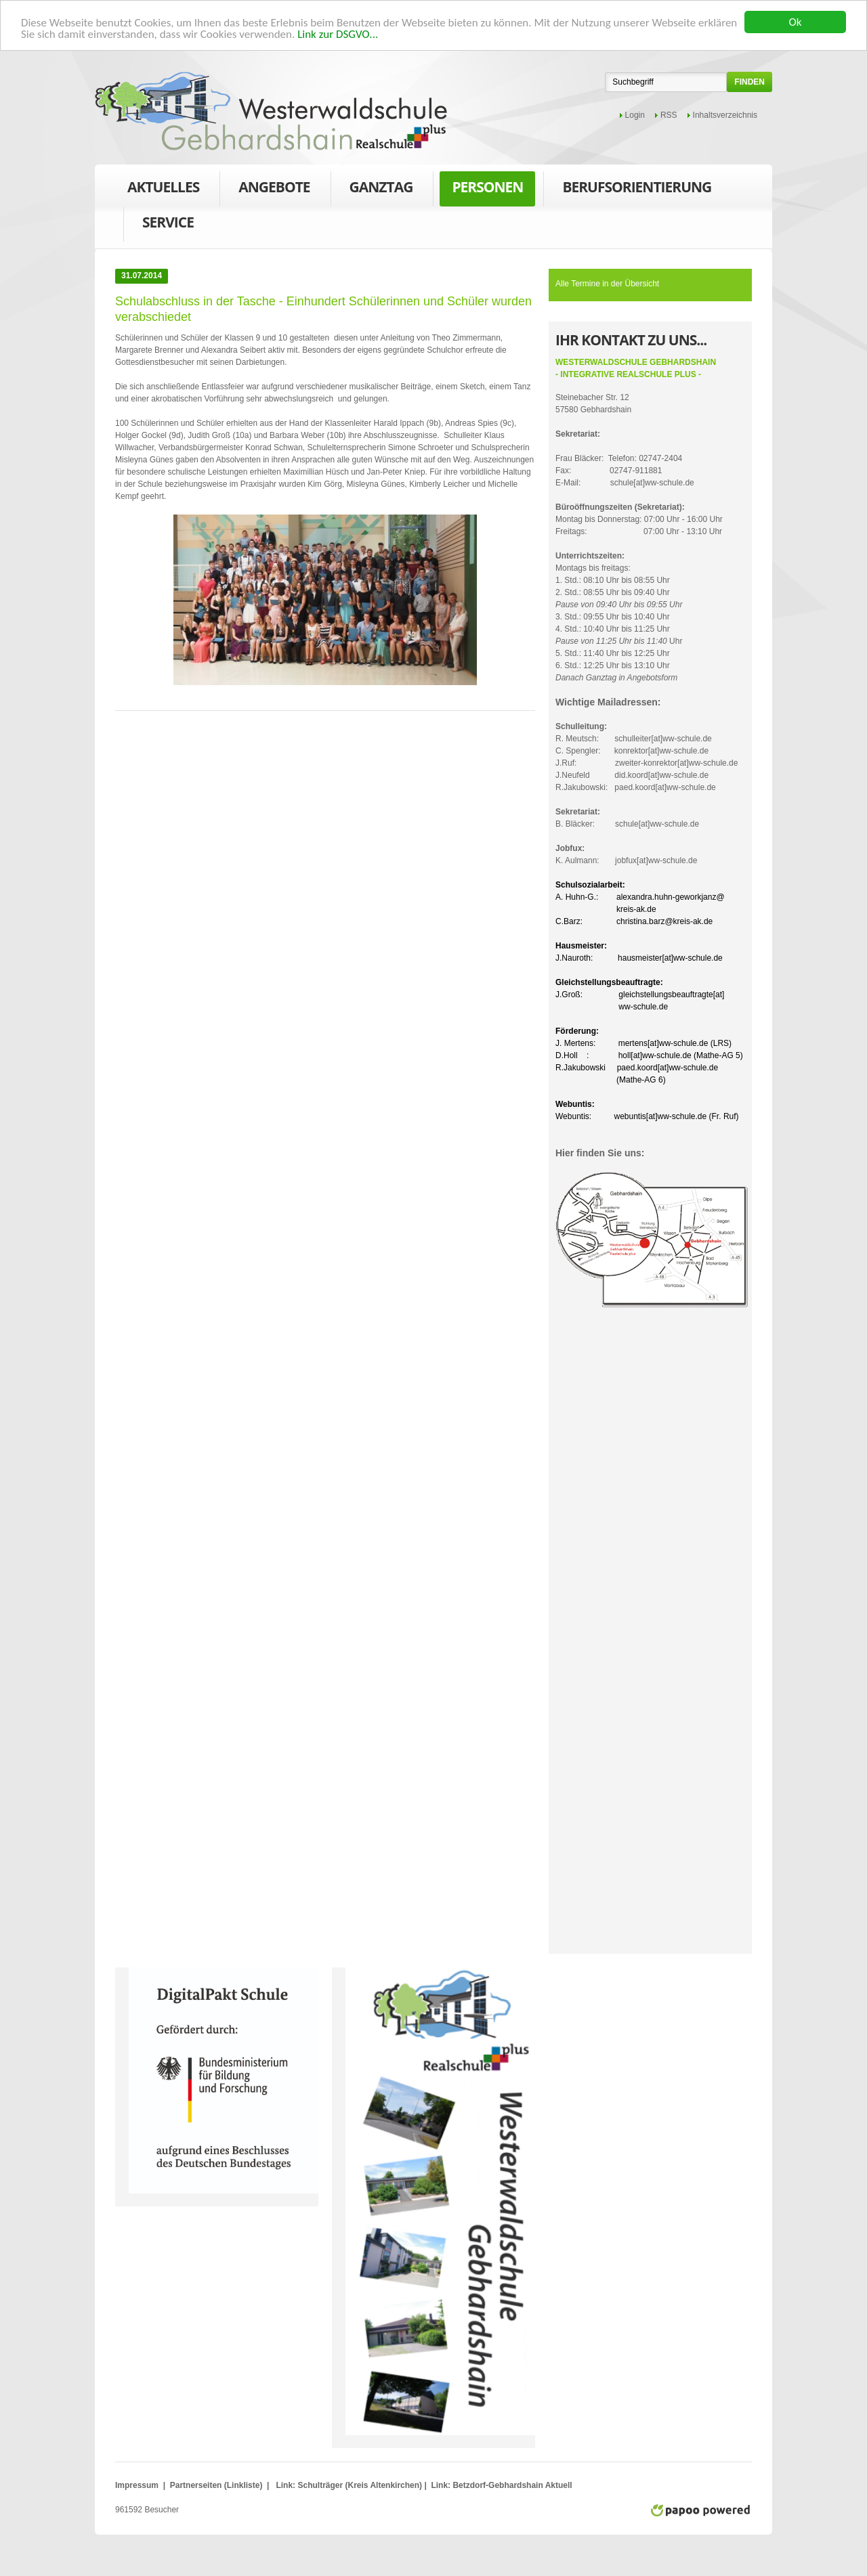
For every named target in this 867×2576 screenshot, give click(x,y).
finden (749, 82)
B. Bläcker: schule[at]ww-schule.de (627, 818)
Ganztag (381, 190)
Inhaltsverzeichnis (725, 115)
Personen (487, 190)
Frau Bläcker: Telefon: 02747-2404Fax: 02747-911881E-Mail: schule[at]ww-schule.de (624, 458)
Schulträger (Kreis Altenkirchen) (360, 2485)
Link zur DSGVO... (337, 33)
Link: (285, 2485)
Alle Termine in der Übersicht (607, 283)
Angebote (274, 190)
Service (168, 225)
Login (635, 115)
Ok (795, 22)
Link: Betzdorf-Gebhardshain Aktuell (500, 2485)
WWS (271, 111)
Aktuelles (163, 186)
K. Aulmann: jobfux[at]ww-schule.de (626, 854)
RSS (668, 115)
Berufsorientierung (636, 190)
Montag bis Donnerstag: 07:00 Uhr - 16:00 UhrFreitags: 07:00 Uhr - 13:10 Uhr (639, 519)
